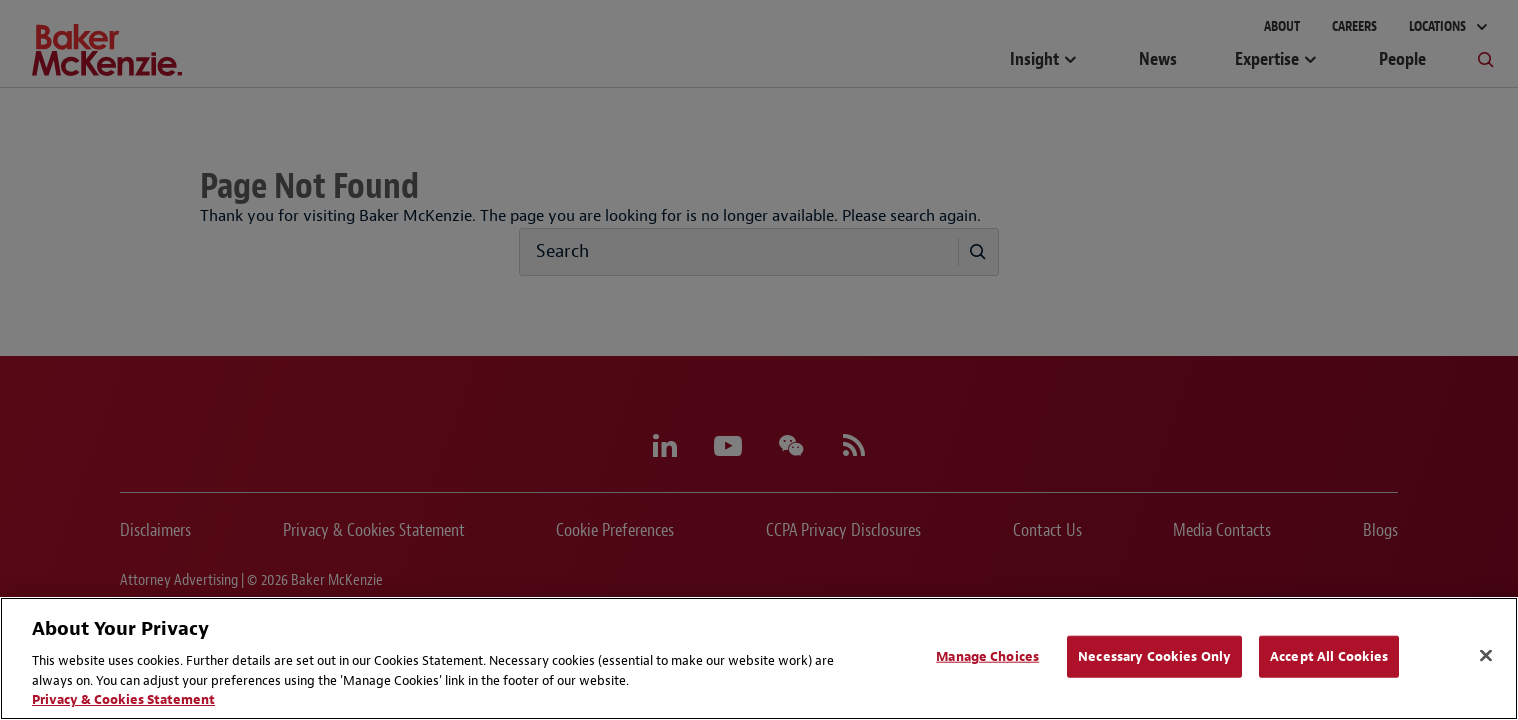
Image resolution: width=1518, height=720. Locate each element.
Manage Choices (987, 656)
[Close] (1486, 656)
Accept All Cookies (1329, 656)
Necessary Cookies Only (1154, 656)
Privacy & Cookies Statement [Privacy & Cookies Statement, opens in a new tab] (123, 699)
